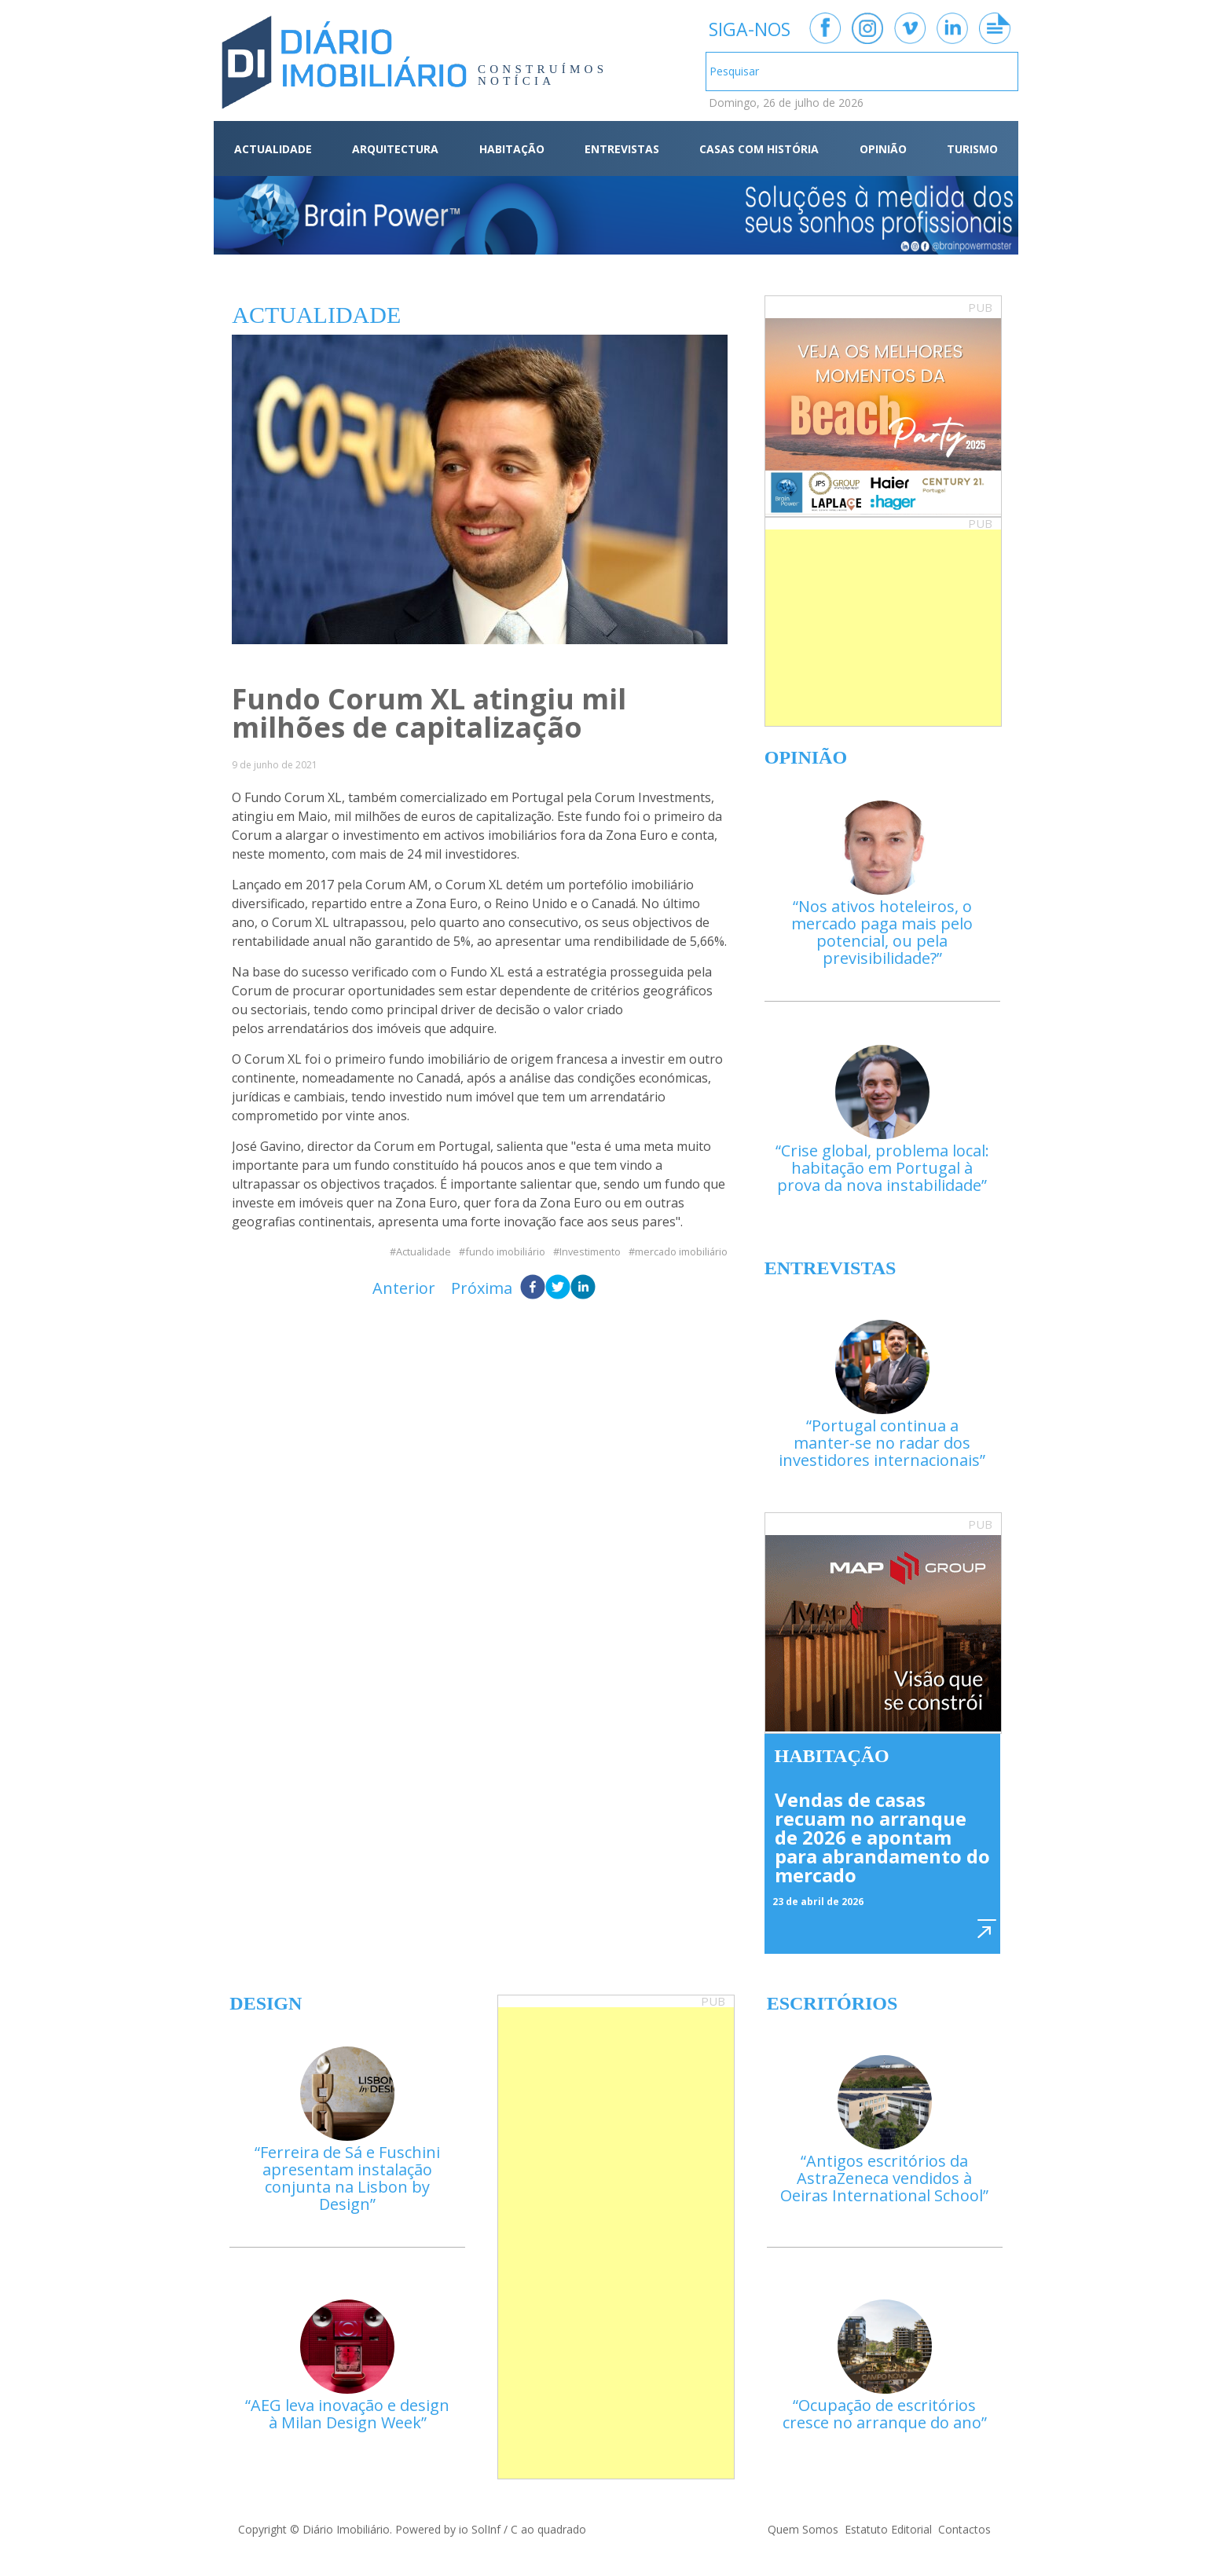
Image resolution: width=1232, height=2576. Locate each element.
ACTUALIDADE (273, 148)
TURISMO (972, 148)
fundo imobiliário (505, 1252)
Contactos (964, 2529)
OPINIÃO (883, 148)
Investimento (590, 1252)
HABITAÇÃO (511, 148)
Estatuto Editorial (888, 2529)
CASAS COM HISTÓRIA (759, 148)
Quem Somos (803, 2529)
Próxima (481, 1288)
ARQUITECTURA (395, 148)
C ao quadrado (548, 2529)
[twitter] (557, 1288)
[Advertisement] (883, 627)
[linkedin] (583, 1288)
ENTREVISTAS (622, 148)
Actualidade (423, 1252)
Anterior (403, 1288)
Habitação (832, 1756)
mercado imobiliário (681, 1252)
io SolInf (479, 2529)
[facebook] (532, 1288)
